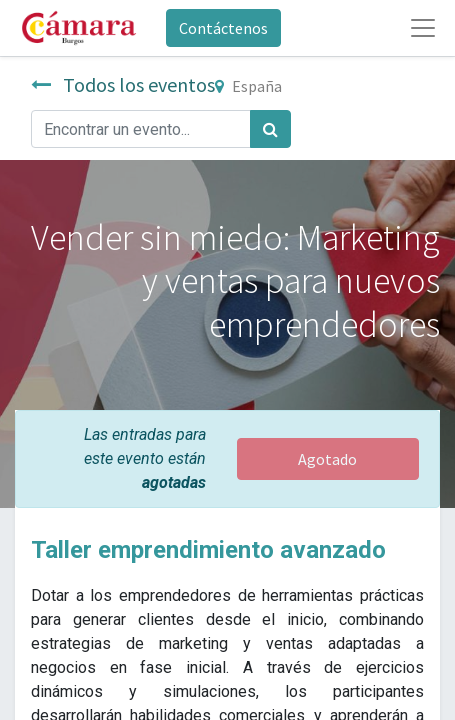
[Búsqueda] (270, 129)
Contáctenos (223, 28)
